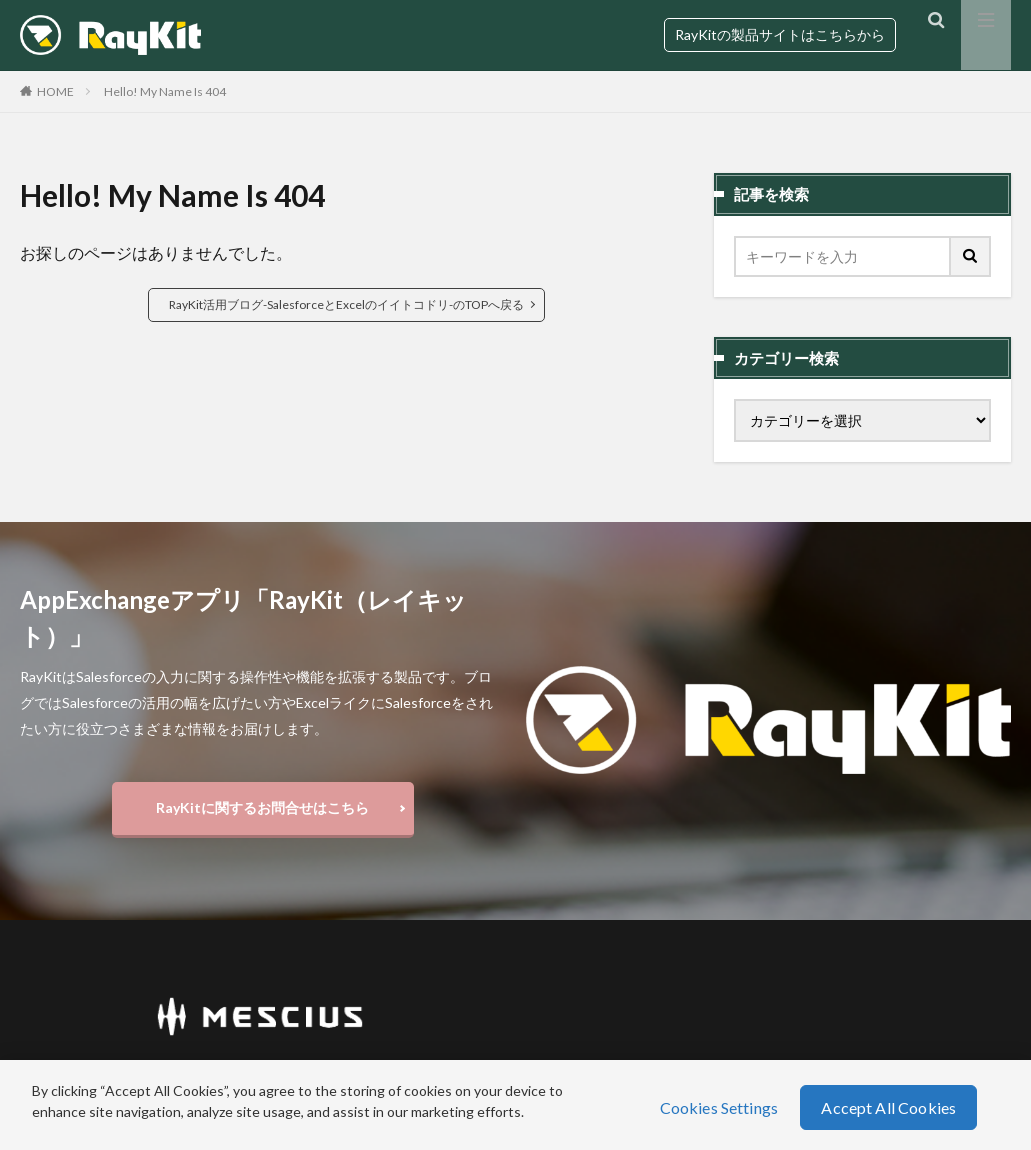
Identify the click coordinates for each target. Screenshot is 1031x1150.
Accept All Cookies (888, 1107)
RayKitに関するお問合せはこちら (262, 810)
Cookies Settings (719, 1107)
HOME (55, 91)
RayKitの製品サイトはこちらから (780, 34)
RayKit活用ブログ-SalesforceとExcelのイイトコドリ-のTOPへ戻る (346, 304)
